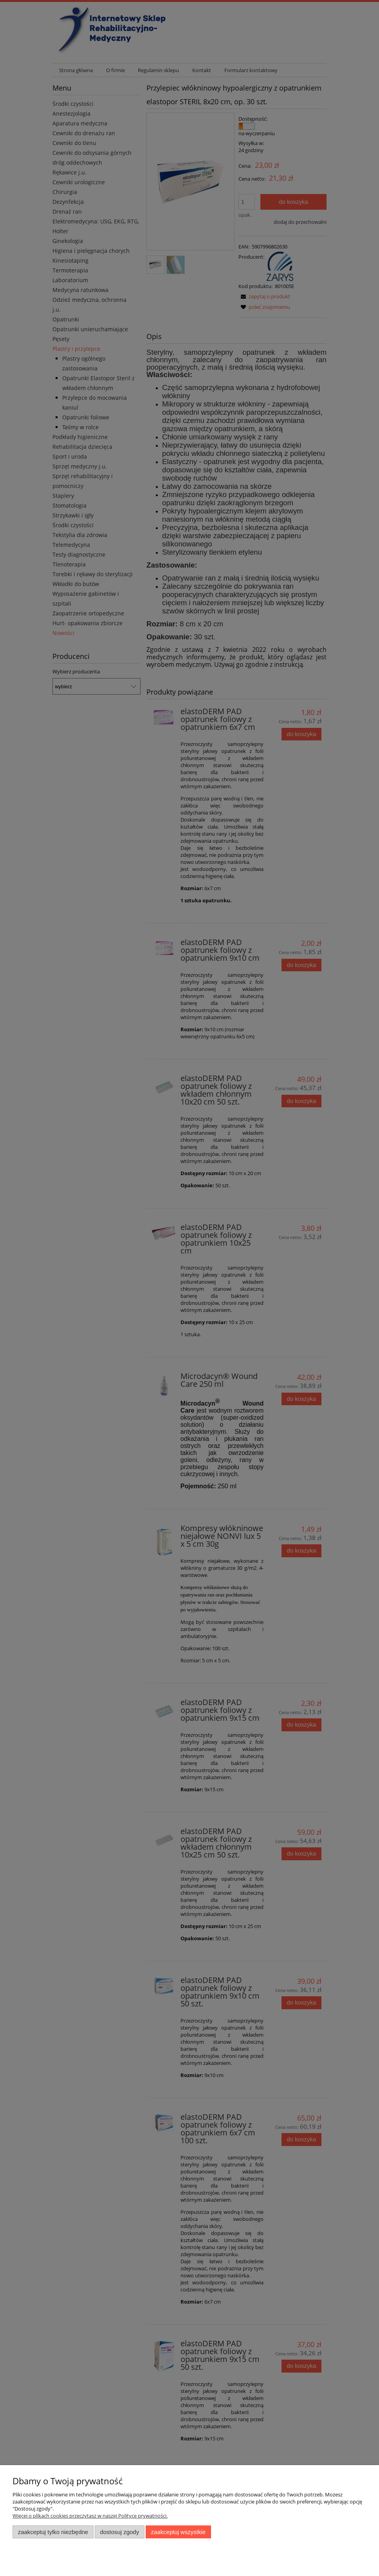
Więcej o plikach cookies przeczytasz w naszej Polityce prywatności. (90, 2515)
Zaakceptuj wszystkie (178, 2532)
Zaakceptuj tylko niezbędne (53, 2532)
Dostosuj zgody (119, 2532)
